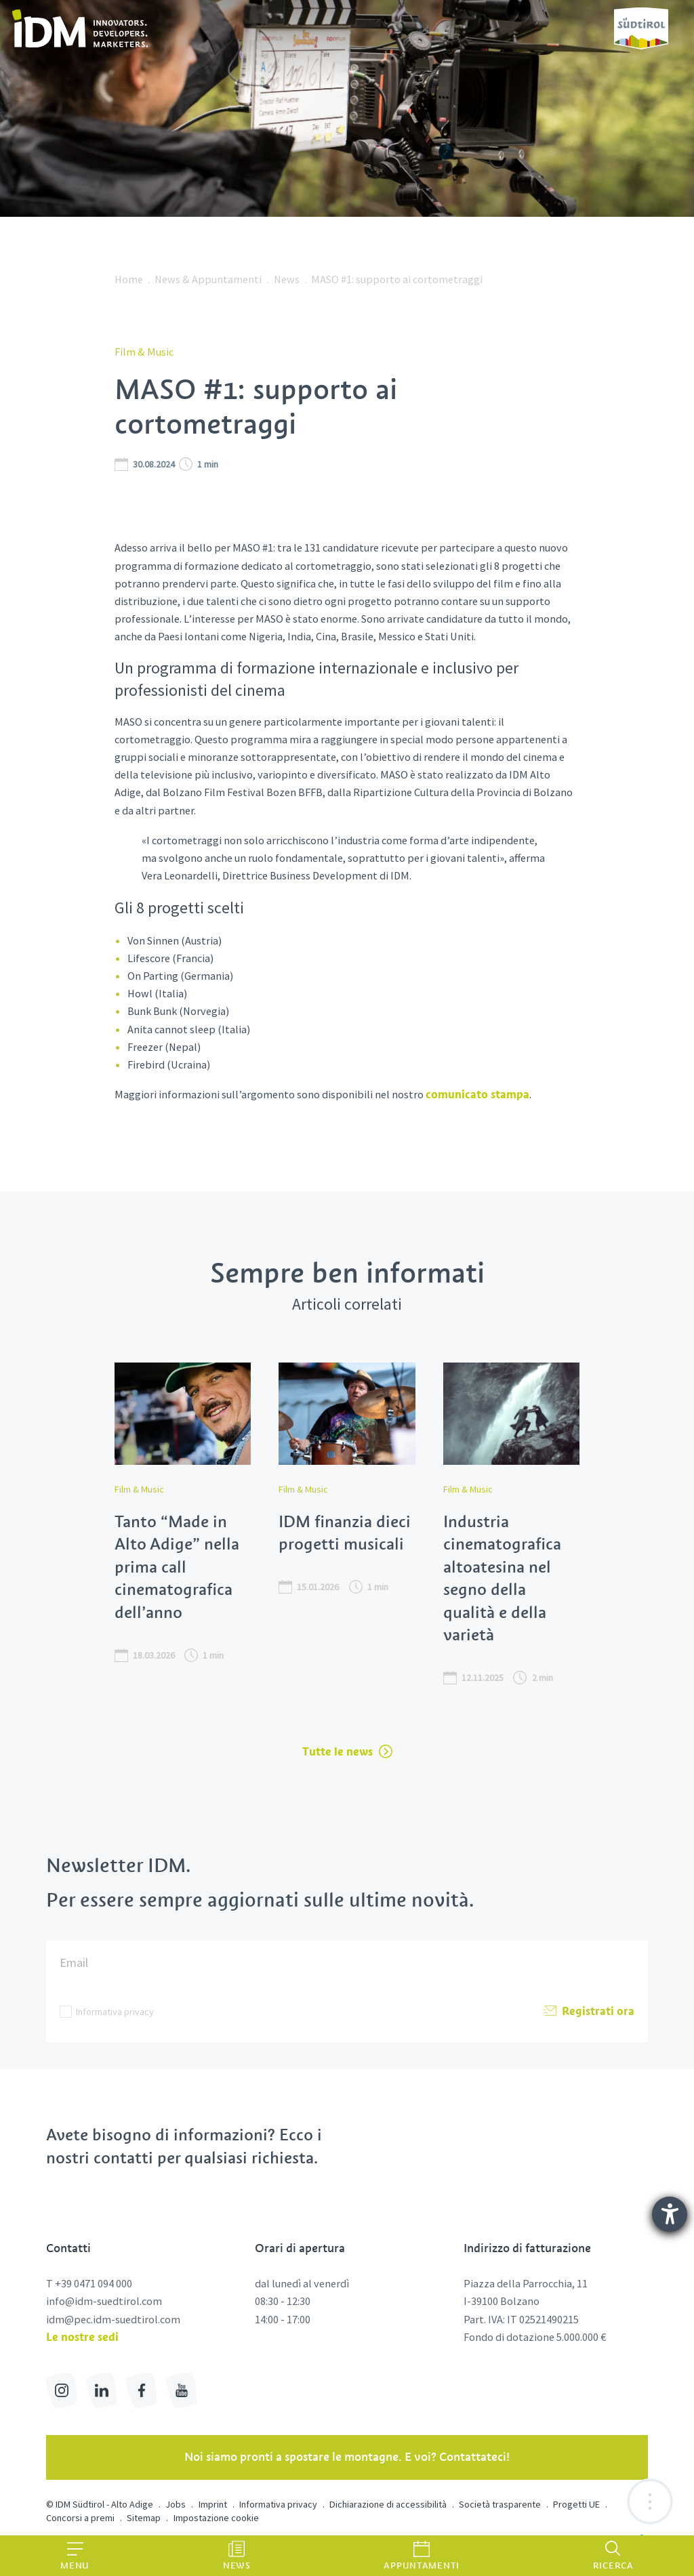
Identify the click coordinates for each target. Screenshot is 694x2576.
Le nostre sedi (82, 2336)
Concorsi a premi (80, 2518)
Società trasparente (500, 2504)
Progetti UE (576, 2504)
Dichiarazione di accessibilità (388, 2504)
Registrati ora (588, 2011)
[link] (81, 27)
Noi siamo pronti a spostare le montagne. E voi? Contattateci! (347, 2456)
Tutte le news (347, 1751)
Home (129, 279)
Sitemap (144, 2518)
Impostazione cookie (216, 2518)
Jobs (175, 2504)
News (287, 279)
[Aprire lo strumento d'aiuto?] (669, 2214)
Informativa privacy (115, 2012)
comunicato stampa (477, 1094)
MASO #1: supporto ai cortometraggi (397, 279)
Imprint (213, 2504)
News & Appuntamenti (208, 279)
